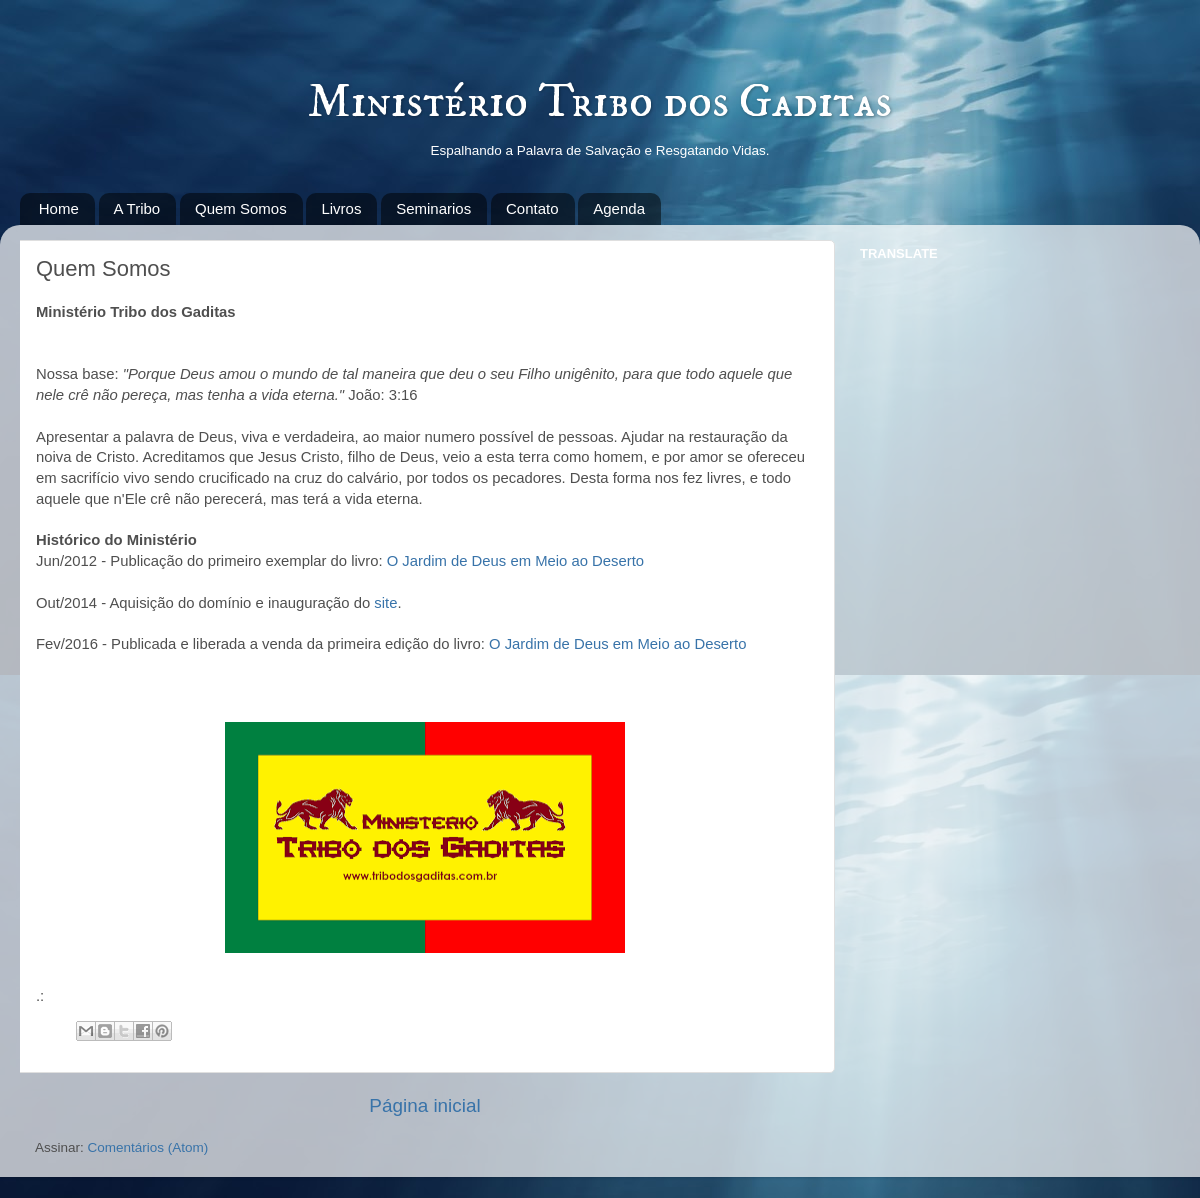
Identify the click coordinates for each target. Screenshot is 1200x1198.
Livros (341, 208)
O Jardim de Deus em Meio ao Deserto (515, 561)
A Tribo (137, 208)
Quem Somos (241, 208)
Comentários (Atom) (148, 1147)
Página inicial (424, 1105)
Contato (532, 208)
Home (59, 208)
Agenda (619, 208)
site (385, 603)
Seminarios (433, 208)
